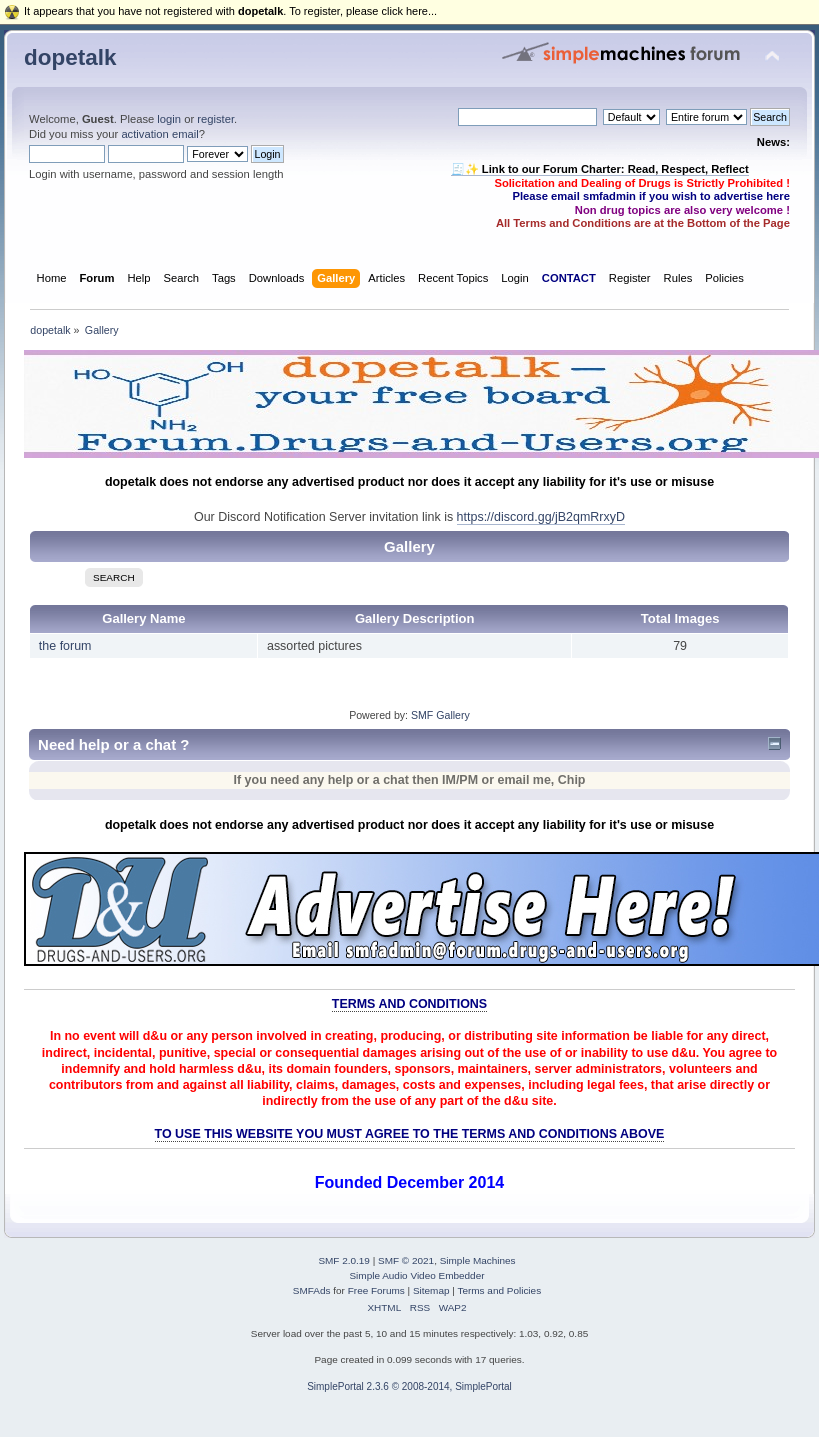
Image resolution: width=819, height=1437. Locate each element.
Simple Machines (478, 1260)
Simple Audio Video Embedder (416, 1275)
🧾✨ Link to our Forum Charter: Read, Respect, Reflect (600, 169)
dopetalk (70, 57)
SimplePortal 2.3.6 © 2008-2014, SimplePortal (409, 1386)
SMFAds (312, 1290)
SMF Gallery (440, 715)
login (169, 119)
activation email (159, 134)
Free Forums (376, 1290)
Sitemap (431, 1290)
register (215, 119)
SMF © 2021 (406, 1260)
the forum (65, 646)
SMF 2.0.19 (344, 1260)
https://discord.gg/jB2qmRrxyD (541, 517)
